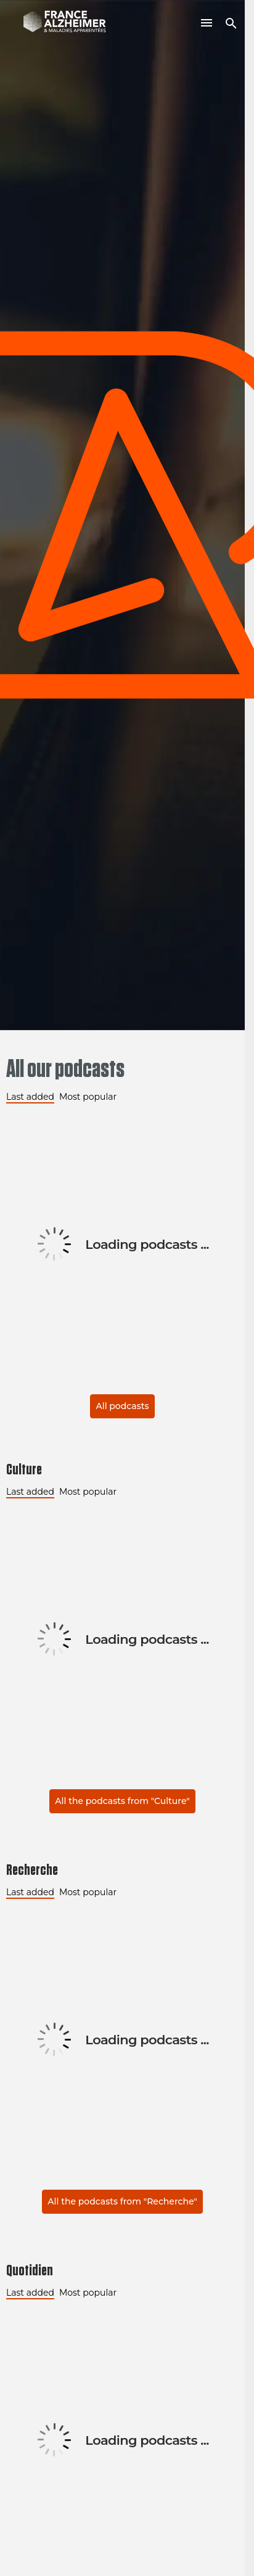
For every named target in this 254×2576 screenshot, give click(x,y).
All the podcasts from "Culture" (122, 1800)
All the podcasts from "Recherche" (122, 2201)
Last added (30, 1096)
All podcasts (122, 1406)
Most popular (88, 1096)
